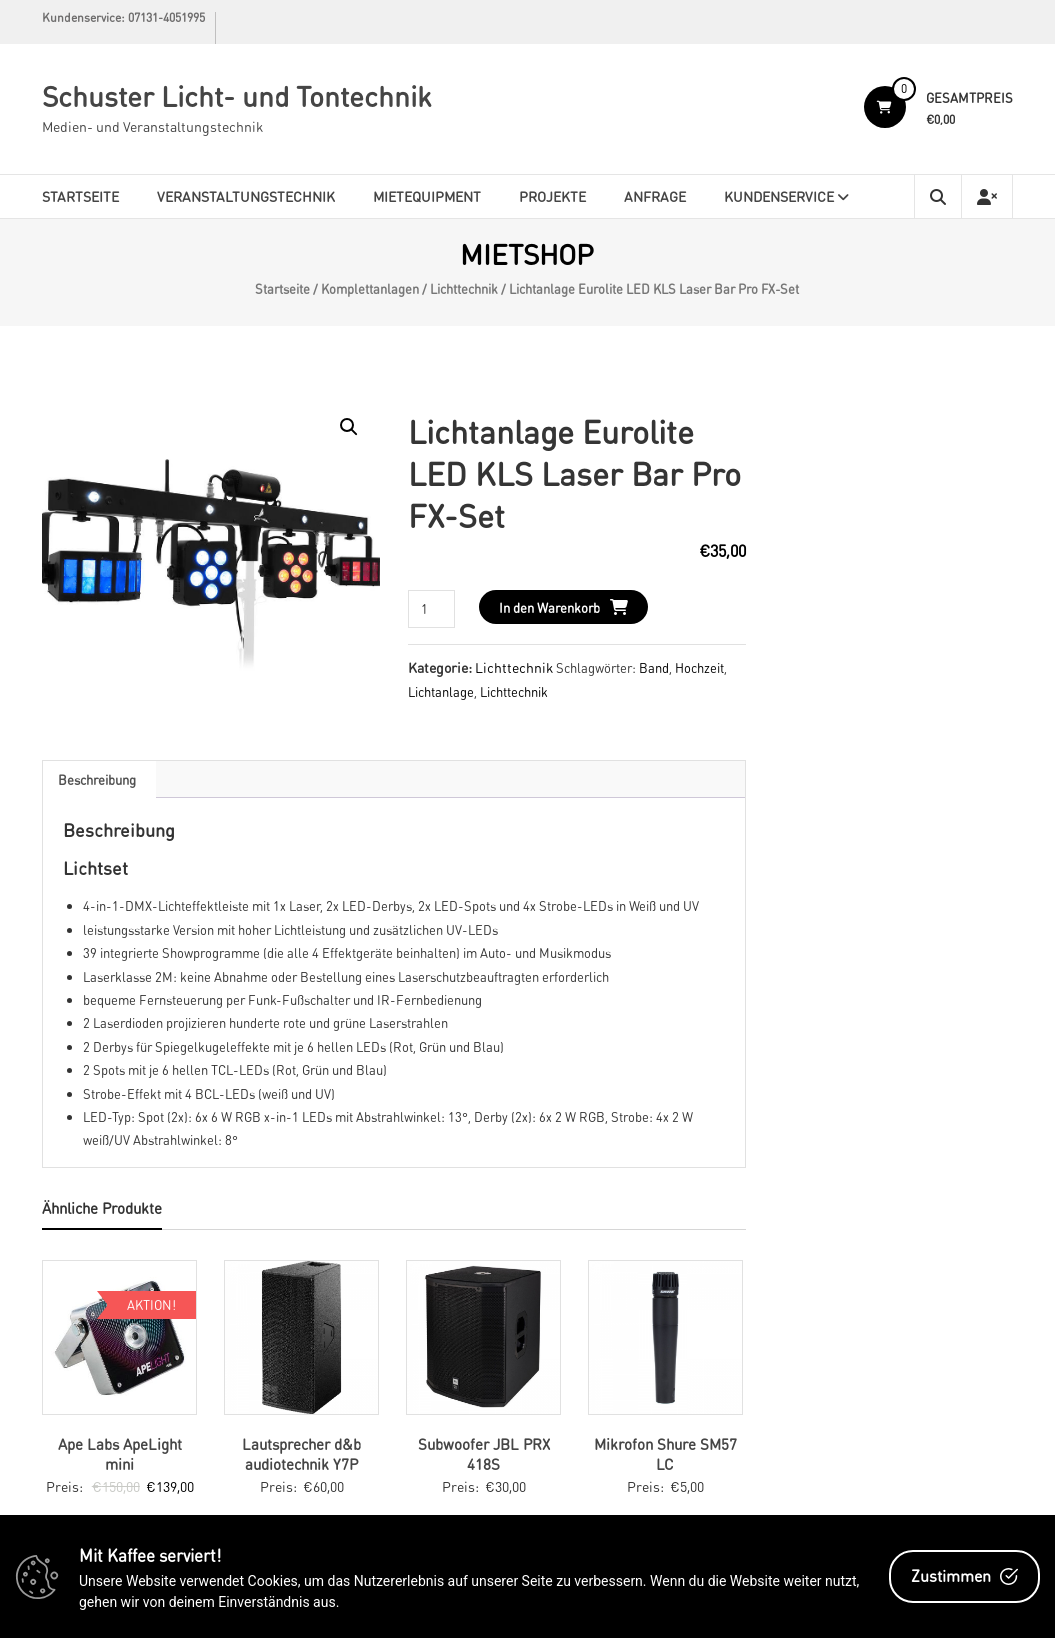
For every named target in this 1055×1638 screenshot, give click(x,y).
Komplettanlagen (370, 289)
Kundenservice (779, 196)
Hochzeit (699, 667)
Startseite (80, 196)
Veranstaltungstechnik (246, 196)
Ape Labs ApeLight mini (120, 1454)
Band (654, 667)
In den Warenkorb (549, 607)
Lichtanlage (441, 691)
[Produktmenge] (431, 608)
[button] (349, 427)
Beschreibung (97, 779)
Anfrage (655, 196)
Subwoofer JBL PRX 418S (484, 1454)
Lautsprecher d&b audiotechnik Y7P (301, 1454)
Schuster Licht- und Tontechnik (236, 96)
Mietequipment (427, 196)
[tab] (97, 779)
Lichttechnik (464, 289)
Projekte (552, 196)
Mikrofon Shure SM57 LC (665, 1454)
